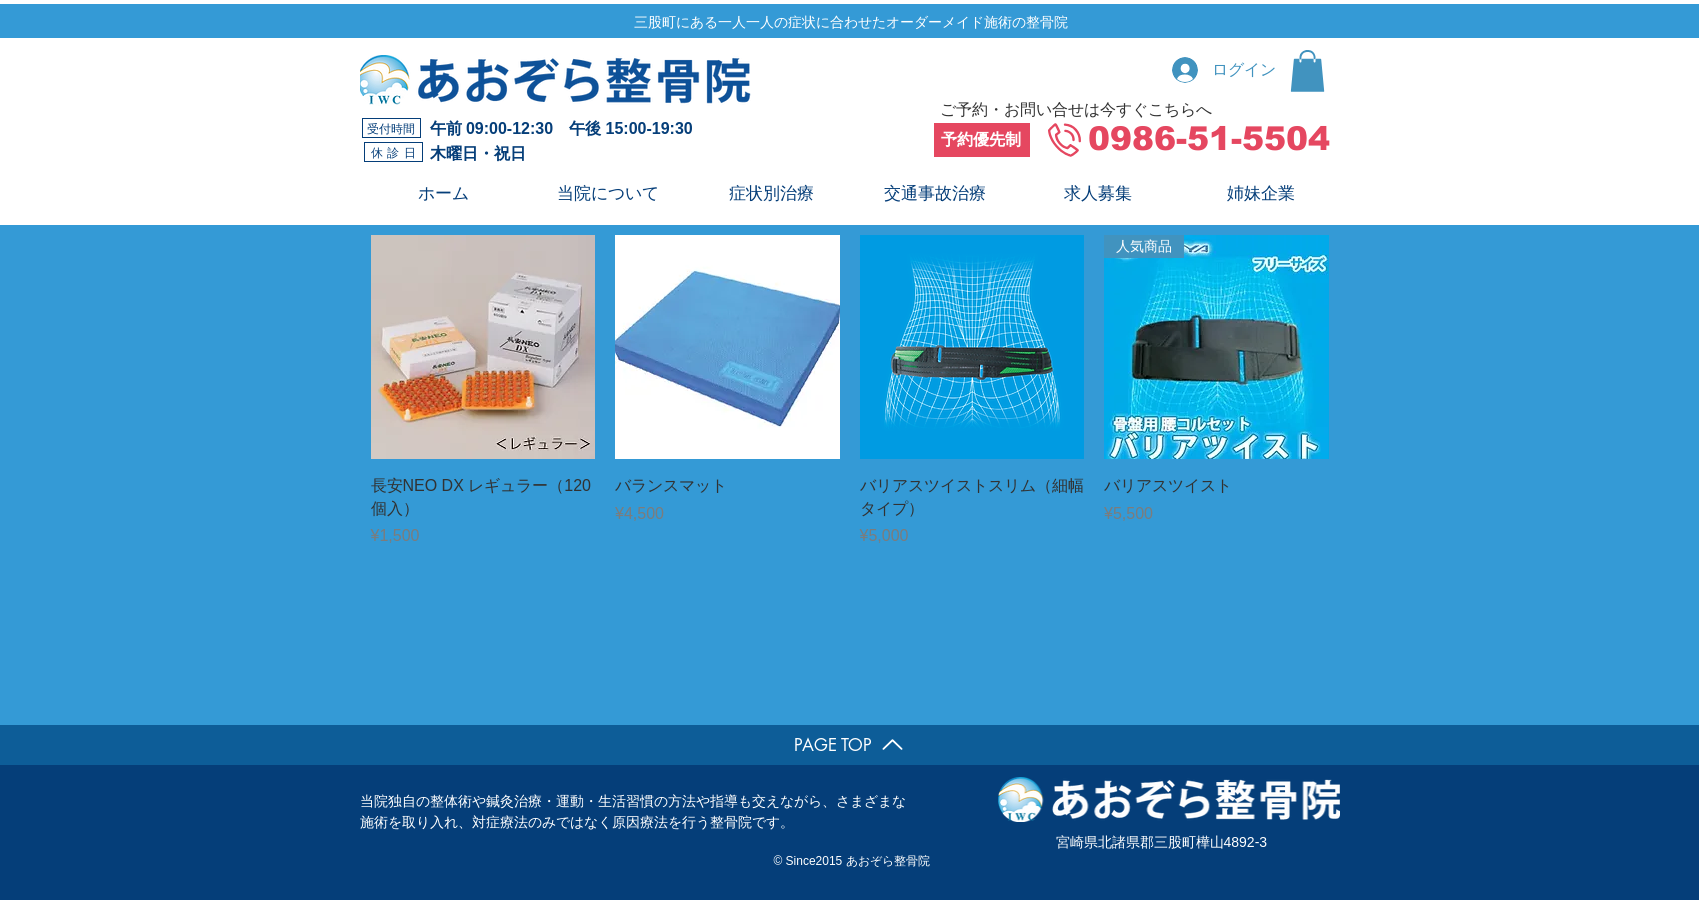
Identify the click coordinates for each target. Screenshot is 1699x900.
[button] (1307, 71)
